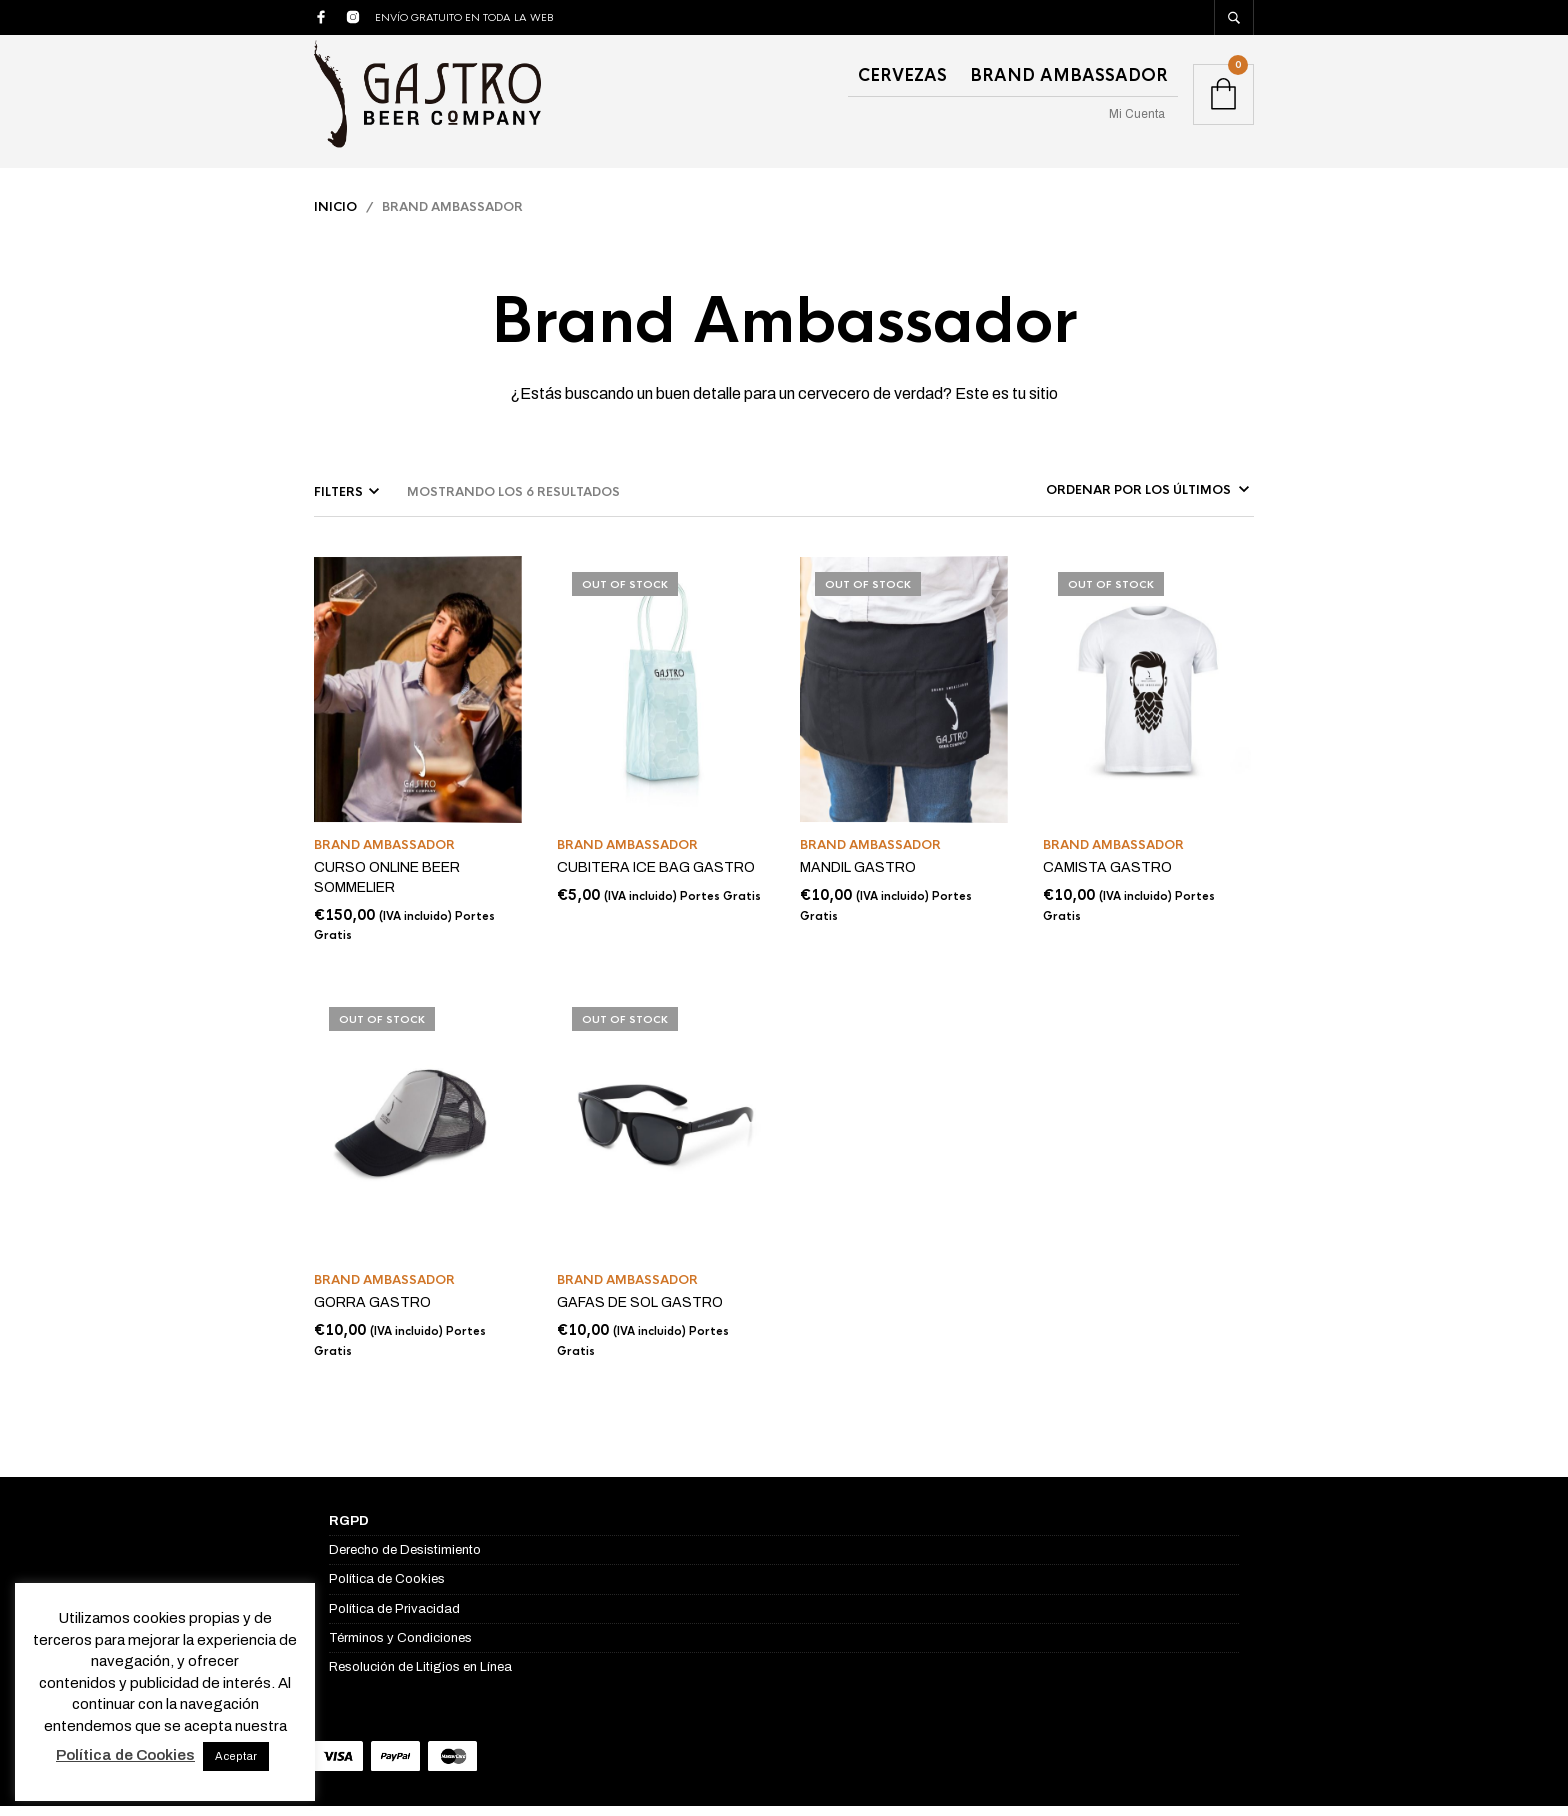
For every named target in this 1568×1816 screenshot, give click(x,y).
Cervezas (902, 75)
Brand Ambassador (1069, 75)
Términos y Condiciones (400, 1648)
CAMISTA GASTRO (1107, 878)
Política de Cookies (387, 1590)
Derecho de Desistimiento (405, 1560)
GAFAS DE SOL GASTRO (640, 1313)
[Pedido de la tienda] (1119, 500)
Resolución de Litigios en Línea (420, 1677)
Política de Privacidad (394, 1619)
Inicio (335, 217)
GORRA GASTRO (372, 1313)
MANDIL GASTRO (858, 878)
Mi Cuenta (1137, 114)
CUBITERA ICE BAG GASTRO (656, 878)
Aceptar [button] (236, 1756)
